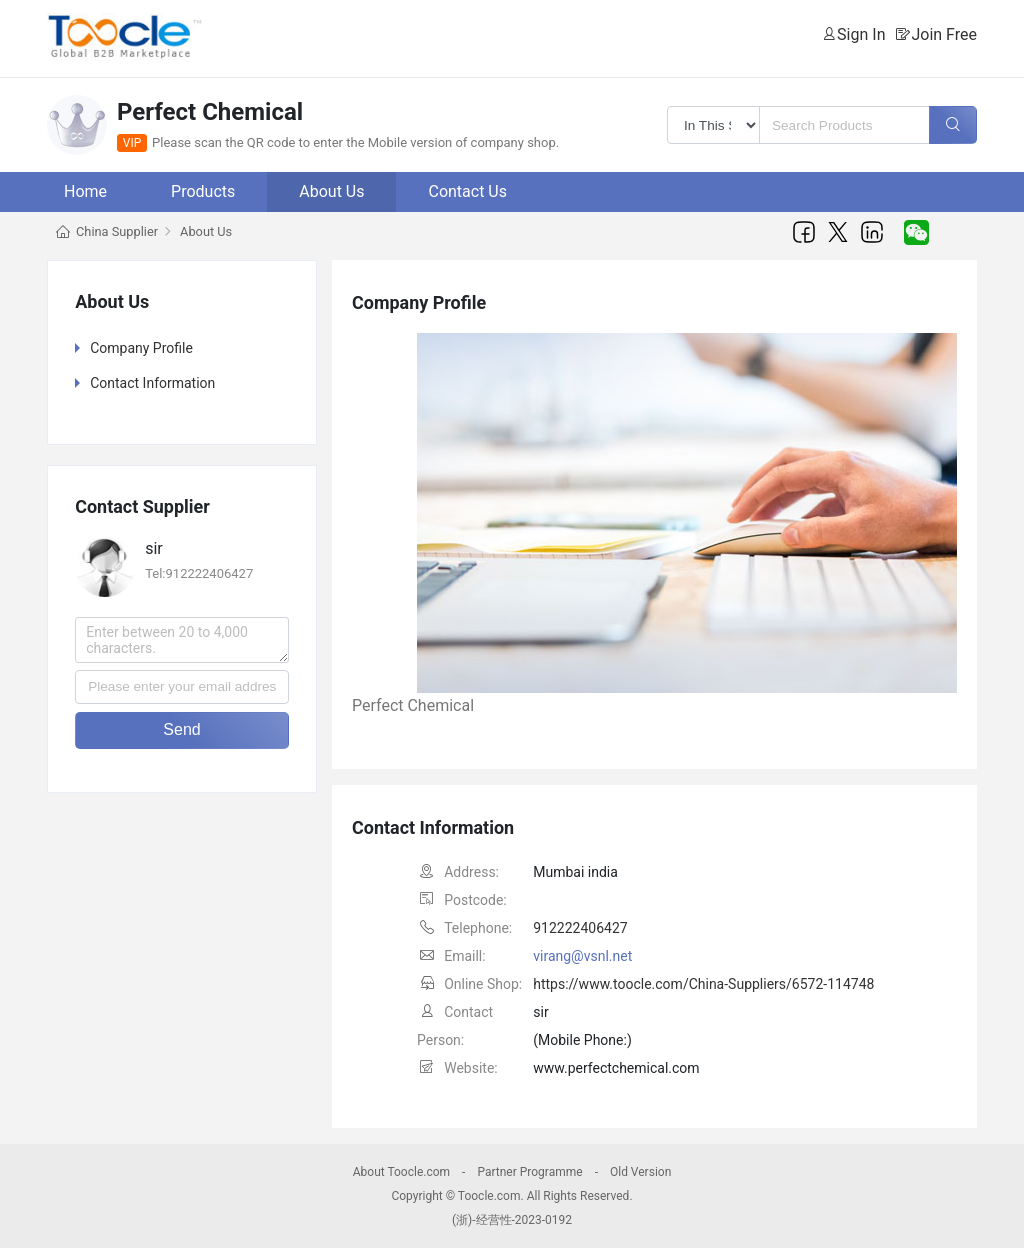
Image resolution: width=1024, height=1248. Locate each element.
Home (85, 191)
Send (181, 729)
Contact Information (152, 383)
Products (203, 191)
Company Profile (141, 348)
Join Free (944, 34)
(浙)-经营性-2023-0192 (512, 1220)
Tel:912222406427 (199, 573)
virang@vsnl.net (582, 956)
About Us (331, 191)
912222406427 (580, 928)
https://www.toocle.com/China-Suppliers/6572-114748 (703, 984)
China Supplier (117, 231)
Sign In (861, 34)
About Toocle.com (401, 1172)
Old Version (640, 1172)
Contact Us (467, 191)
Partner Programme (529, 1172)
